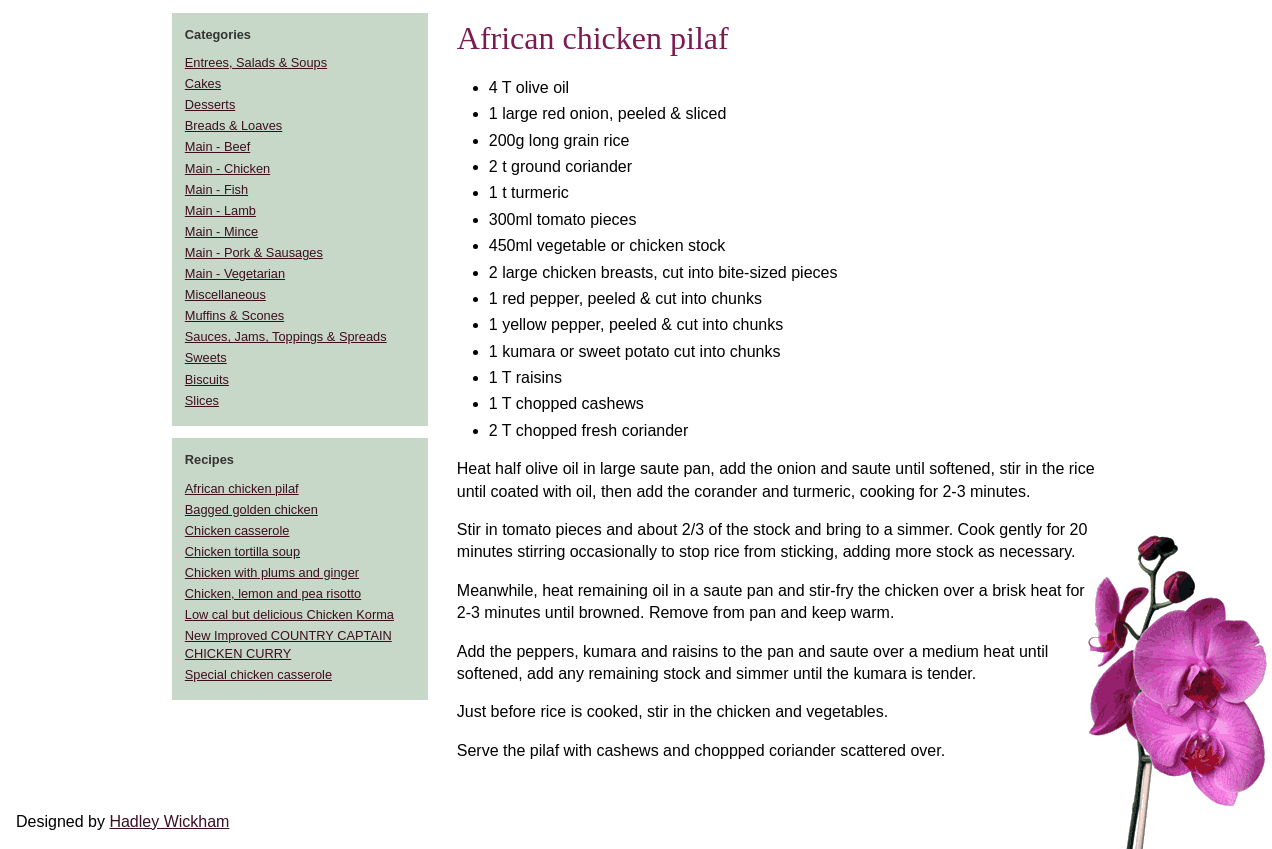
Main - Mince (221, 231)
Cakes (203, 83)
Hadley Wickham (169, 821)
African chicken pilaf (242, 488)
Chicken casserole (237, 530)
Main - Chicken (227, 168)
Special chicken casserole (258, 674)
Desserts (210, 104)
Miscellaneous (225, 294)
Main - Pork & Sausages (254, 252)
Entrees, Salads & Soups (256, 62)
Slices (202, 400)
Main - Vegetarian (235, 273)
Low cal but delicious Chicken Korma (289, 614)
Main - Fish (216, 189)
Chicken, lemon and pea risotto (273, 593)
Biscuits (207, 379)
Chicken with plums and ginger (272, 572)
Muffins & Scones (234, 315)
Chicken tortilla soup (242, 551)
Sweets (206, 357)
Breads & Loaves (233, 125)
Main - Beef (217, 146)
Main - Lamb (220, 210)
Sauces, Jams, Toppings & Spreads (286, 336)
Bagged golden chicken (251, 509)
